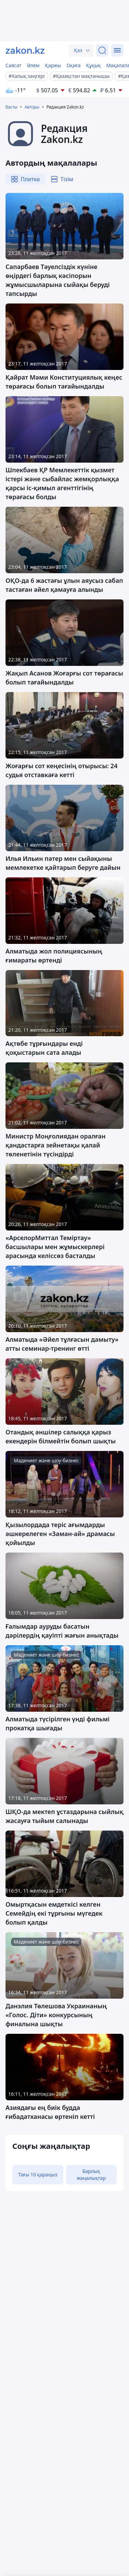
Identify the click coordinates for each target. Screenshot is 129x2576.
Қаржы (53, 65)
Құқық (93, 65)
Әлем (33, 65)
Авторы (31, 107)
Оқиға (73, 65)
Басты (12, 107)
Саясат (13, 65)
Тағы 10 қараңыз (37, 2174)
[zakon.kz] (25, 50)
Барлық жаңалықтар (91, 2174)
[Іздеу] (102, 50)
